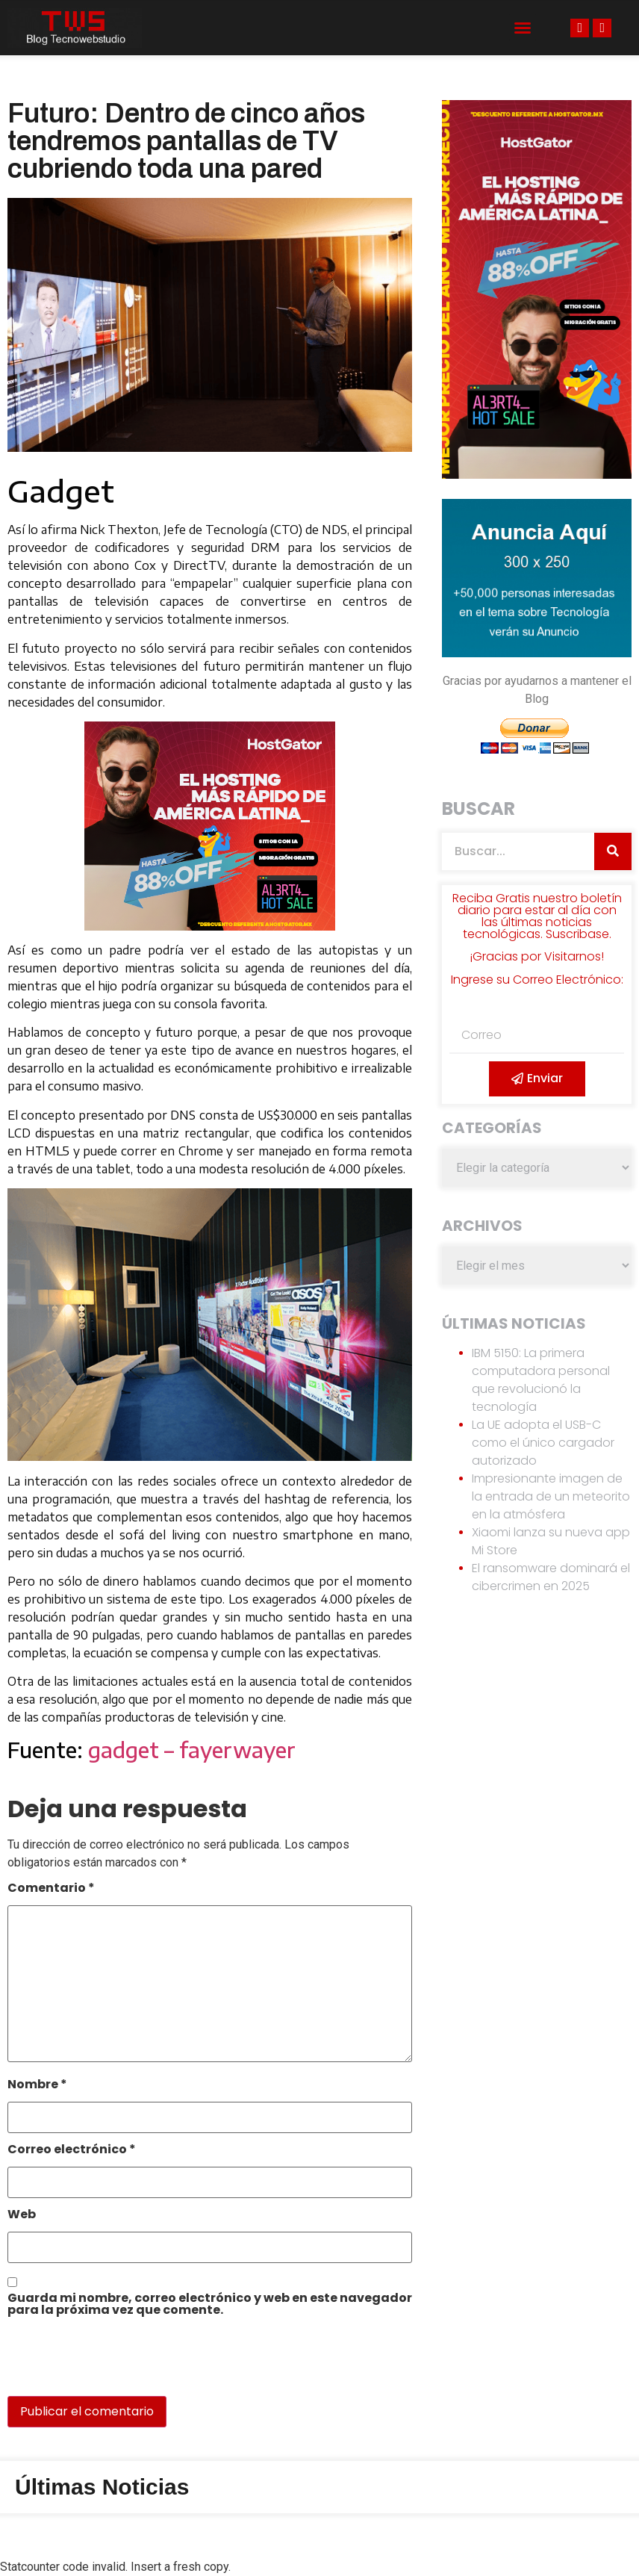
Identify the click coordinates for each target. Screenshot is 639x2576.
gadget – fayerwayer (192, 1750)
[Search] (613, 851)
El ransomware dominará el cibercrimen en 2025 (551, 1577)
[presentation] (109, 2364)
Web (21, 2216)
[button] (522, 27)
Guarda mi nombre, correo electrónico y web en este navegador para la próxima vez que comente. (209, 2305)
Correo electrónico (71, 2151)
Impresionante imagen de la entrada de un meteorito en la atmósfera (551, 1496)
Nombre (37, 2086)
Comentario (51, 1889)
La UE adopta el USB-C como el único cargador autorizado (543, 1442)
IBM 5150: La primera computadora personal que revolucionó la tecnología (541, 1379)
